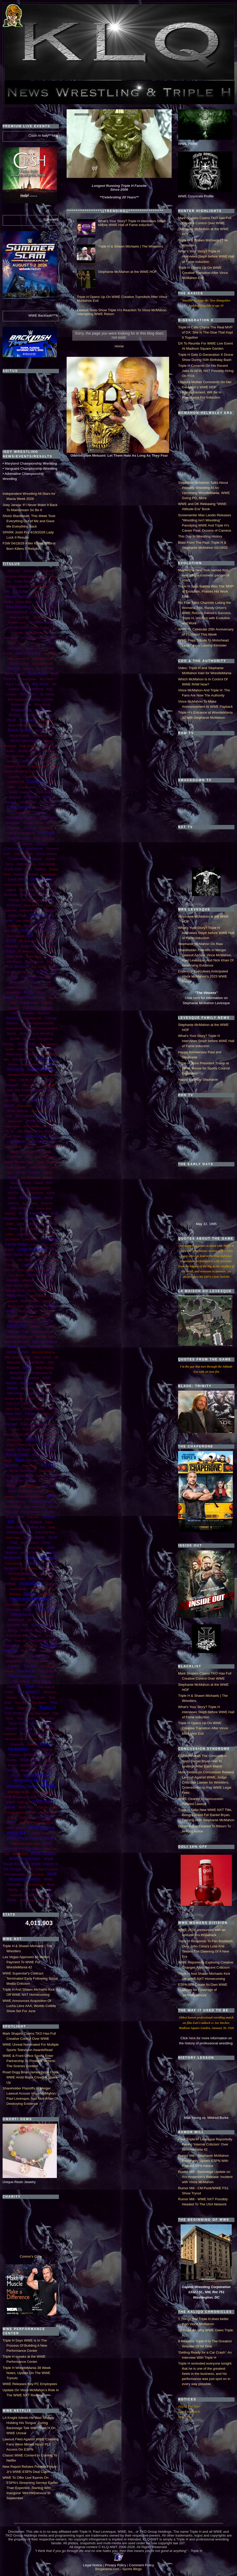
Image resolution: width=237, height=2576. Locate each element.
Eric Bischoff (17, 966)
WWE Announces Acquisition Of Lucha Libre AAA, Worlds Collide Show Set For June (29, 2006)
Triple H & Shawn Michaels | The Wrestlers (130, 246)
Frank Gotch (29, 1003)
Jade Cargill (48, 1085)
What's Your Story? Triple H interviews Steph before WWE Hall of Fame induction (132, 223)
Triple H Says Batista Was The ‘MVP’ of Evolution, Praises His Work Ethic (206, 591)
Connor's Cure (31, 2256)
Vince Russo (42, 1749)
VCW (53, 1733)
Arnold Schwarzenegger (39, 638)
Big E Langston (17, 684)
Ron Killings (12, 1507)
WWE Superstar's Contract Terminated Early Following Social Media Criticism (30, 1978)
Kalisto (48, 1172)
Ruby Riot (33, 1517)
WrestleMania (36, 1775)
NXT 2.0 (13, 1403)
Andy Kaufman (19, 617)
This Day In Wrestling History (200, 536)
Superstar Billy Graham (24, 1635)
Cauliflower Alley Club (38, 777)
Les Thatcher (12, 1239)
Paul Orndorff (32, 1429)
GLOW (14, 1039)
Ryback (36, 1522)
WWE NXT (18, 1833)
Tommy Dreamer (32, 1697)
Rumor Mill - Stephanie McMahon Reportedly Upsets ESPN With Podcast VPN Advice (203, 2161)
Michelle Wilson (44, 1342)
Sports (30, 1593)
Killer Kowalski (21, 1208)
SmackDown (31, 1583)
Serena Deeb (34, 1548)
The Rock (25, 1671)
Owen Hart (13, 1414)
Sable (49, 1522)
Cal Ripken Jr (36, 756)
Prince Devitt (26, 1445)
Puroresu (47, 1444)
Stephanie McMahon (30, 1599)
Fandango (13, 992)
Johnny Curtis (13, 1146)
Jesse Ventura (17, 1111)
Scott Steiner (29, 1542)
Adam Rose (46, 581)
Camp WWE (45, 761)
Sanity (52, 1527)
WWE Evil (23, 1802)
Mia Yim (49, 1326)
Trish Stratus (14, 1713)
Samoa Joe (36, 1527)
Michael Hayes (43, 1332)
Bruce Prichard (19, 735)
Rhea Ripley (30, 1465)
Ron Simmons (34, 1507)
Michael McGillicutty (19, 1337)
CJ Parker (46, 828)
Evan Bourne (32, 977)
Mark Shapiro (30, 1301)
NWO (52, 1398)
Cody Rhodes (18, 838)
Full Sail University (38, 1008)
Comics (42, 843)
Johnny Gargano (35, 1146)
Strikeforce (16, 1620)
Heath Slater (47, 1049)
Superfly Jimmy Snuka (37, 1630)
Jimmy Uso (34, 1121)
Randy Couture (45, 1450)
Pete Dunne (14, 1439)
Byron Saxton (15, 756)
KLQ (22, 1213)
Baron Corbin (19, 664)
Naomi (10, 1383)
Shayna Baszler (14, 1563)
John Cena (35, 1136)
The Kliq (14, 1666)
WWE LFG (25, 1817)
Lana (20, 1224)
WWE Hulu (26, 1807)
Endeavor (14, 961)
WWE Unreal (36, 1874)
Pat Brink (44, 1413)
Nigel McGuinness (40, 1393)
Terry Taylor (47, 1651)
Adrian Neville (18, 586)
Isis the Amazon (31, 1080)
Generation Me (32, 1018)
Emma (50, 956)
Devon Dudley (29, 910)
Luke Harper (47, 1270)
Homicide (32, 1054)
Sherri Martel (29, 1568)
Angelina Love (17, 622)
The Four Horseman (40, 1661)
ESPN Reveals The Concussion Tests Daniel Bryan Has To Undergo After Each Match (202, 1761)
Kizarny (10, 1213)
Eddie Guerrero (32, 946)
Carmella (14, 776)
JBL (24, 1100)
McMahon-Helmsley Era (24, 1321)
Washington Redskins (36, 1765)
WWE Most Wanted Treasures (36, 1822)
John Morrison (40, 1141)
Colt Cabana (23, 843)
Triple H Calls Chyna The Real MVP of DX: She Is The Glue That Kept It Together (205, 332)
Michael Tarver (46, 1337)
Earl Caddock (45, 936)
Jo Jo (10, 1131)
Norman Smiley (14, 1398)
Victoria (31, 1744)
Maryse (48, 1301)
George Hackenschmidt (38, 1023)
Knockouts (38, 1213)
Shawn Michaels (41, 1557)
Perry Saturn (48, 1434)
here (196, 998)
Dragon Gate (33, 926)
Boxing (14, 715)
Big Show (40, 684)
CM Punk (46, 833)
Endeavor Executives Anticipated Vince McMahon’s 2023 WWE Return (203, 976)
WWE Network (41, 1828)
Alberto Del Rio (17, 596)
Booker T (43, 709)
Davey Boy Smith (31, 890)
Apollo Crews (40, 627)
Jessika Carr (39, 1110)
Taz (8, 1641)
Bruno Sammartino (25, 740)
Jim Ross (46, 1115)
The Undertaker (22, 1676)
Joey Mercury (46, 1131)
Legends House (28, 1234)
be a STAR (45, 669)
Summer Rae (17, 1625)
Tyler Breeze (26, 1718)
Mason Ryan (16, 1306)
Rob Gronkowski (28, 1486)
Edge (10, 951)
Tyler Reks (47, 1718)
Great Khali (26, 1044)
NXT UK (28, 1403)
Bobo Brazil (42, 704)
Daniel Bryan (42, 879)
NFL (38, 1388)
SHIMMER (48, 1568)
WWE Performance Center (30, 1838)
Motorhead (18, 1373)
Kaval (38, 1183)
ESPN (42, 972)
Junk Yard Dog (44, 1156)
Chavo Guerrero (20, 792)
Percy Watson (26, 1434)
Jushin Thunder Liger (18, 1162)
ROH (51, 1496)
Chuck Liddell (33, 823)
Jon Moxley (29, 1151)
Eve (48, 977)
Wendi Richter (30, 1770)
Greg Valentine (48, 1044)
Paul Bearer (33, 1419)
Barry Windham (42, 663)
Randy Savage (44, 1455)
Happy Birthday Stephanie (198, 1079)
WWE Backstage (43, 1792)
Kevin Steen (29, 1203)
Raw (20, 1460)
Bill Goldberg (33, 689)
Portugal (48, 1440)
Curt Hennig (47, 864)
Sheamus (34, 1563)
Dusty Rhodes (45, 931)
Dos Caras (14, 926)
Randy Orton (17, 1455)
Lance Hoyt (35, 1224)
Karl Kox (48, 1177)
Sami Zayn (14, 1527)
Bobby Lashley (42, 699)
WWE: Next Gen (34, 1884)
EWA (48, 982)
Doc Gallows (25, 920)
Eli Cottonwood (46, 951)
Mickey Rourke (42, 1347)
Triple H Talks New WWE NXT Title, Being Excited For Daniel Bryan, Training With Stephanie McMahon (206, 1815)
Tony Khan (21, 1702)
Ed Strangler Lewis (32, 941)
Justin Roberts (39, 1167)
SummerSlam (43, 1625)
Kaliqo (34, 1172)
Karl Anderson (30, 1177)
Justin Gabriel (15, 1167)
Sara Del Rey (45, 1532)
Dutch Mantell (16, 936)
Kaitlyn (21, 1172)
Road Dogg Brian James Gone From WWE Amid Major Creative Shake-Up (31, 2077)
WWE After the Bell (18, 1792)
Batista (13, 668)
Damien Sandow (26, 874)
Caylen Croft (15, 782)
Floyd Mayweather (30, 997)
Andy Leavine (42, 617)
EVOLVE (34, 982)
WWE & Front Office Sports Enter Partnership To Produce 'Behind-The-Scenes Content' (29, 2061)
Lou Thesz (24, 1260)
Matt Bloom (35, 1306)
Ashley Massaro (18, 643)
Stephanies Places (15, 1604)
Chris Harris (27, 802)
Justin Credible (47, 1162)
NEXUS (26, 1388)
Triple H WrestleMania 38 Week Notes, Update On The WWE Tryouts (27, 2373)
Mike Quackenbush (17, 1357)
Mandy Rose (15, 1290)
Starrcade (45, 1594)
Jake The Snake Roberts (24, 1090)
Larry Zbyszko (30, 1229)
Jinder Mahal (31, 1126)
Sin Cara (36, 1578)
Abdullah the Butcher (38, 571)
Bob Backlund (17, 699)
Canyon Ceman (15, 766)
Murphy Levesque (25, 1378)
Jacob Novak (30, 1085)
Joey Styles (13, 1136)
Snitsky (52, 1584)
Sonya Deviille (18, 1589)
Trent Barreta (26, 1708)
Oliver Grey (13, 1408)
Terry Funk (28, 1651)
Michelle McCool (16, 1342)
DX (31, 935)
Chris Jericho (18, 807)
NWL (41, 1398)
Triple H (47, 1707)
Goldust (29, 1039)
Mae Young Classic (19, 1285)
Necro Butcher (46, 1383)
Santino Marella (19, 1532)
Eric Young (38, 966)
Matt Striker (19, 1316)
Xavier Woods (31, 1890)
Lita (28, 1255)
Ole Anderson (46, 1403)
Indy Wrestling (40, 1069)
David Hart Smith (33, 895)
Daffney (40, 869)
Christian (40, 812)
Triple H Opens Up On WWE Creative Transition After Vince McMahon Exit (203, 273)
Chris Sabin (22, 812)
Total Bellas (39, 1702)
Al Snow (50, 592)
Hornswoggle (22, 1059)
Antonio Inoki (17, 627)
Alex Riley (41, 597)
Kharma (47, 1203)
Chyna (29, 827)
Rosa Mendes (31, 1512)
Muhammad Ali (41, 1373)
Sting (27, 1609)
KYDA (47, 1218)
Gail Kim (43, 1013)
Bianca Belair (28, 679)
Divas (35, 915)
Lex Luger (38, 1244)
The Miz (30, 1666)
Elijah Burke (15, 956)
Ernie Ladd (25, 972)
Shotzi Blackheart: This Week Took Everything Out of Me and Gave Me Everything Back (29, 521)
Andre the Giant (42, 612)
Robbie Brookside (31, 1491)
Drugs (25, 930)
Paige (30, 1413)
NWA (31, 1398)
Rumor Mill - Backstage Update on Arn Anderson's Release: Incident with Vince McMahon (205, 2177)
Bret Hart (27, 720)
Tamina (50, 1635)
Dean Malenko (33, 905)
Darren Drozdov (14, 884)
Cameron (26, 761)
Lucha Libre (32, 1264)
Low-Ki (40, 1260)
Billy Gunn (28, 694)
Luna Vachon (16, 1275)
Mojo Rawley (45, 1368)
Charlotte (46, 787)
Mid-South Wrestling (43, 1352)
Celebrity (36, 781)
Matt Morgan (28, 1311)
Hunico (13, 1064)
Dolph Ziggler (46, 920)
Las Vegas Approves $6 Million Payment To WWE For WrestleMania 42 (26, 1962)
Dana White (17, 879)
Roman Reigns (41, 1501)
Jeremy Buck (24, 1105)
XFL (48, 1889)
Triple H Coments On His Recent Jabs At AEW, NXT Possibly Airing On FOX (205, 371)
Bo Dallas (47, 694)
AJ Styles (20, 591)
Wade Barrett (30, 1760)
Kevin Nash (30, 1198)
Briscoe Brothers (41, 725)
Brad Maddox (33, 715)
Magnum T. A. (46, 1285)
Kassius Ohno (20, 1183)
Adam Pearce (24, 581)
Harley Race (26, 1049)
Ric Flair (48, 1465)
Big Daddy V (48, 679)
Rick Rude (45, 1470)
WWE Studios (43, 1853)
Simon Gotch (18, 1578)
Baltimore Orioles (43, 658)
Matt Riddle (48, 1311)
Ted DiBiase (38, 1641)
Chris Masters (44, 807)
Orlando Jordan (34, 1409)
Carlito (52, 771)
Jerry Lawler (46, 1105)
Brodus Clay (45, 730)
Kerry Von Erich (32, 1193)
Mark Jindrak (38, 1295)
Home (119, 346)
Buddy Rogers (28, 751)
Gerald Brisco (14, 1028)
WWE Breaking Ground (20, 1797)
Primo (10, 1444)
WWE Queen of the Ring (25, 1843)
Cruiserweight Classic (24, 859)
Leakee (9, 1234)
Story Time (43, 1615)
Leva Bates (31, 1239)
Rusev (22, 1522)
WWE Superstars (24, 1858)
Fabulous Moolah (43, 987)
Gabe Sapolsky (22, 1013)
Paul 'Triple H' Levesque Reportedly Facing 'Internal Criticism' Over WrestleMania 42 (205, 2144)
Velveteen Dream (16, 1739)
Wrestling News (22, 1786)
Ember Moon (34, 956)
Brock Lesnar (20, 730)
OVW (52, 1409)
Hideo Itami (14, 1054)
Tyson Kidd (17, 1723)
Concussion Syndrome (23, 848)
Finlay (41, 992)
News (12, 1388)
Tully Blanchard (38, 1713)
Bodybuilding (21, 710)
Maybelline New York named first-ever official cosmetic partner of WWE (203, 575)
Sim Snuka (46, 1573)
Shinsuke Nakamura (22, 1573)
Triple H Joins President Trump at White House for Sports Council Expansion (204, 1068)
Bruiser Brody (42, 735)
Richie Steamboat (22, 1471)
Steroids (37, 1604)
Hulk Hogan (46, 1059)
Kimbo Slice (44, 1208)
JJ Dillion (49, 1126)
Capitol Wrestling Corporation (24, 771)
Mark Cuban (47, 1290)
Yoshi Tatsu (34, 1895)
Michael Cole (18, 1331)
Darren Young (38, 884)
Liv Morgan (42, 1254)
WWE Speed (20, 1854)
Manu (31, 1290)
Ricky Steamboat (19, 1476)
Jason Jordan (45, 1095)
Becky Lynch (14, 674)
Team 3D (20, 1640)
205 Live (13, 571)
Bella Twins (38, 673)
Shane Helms (30, 1553)
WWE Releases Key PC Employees (30, 2384)
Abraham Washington (20, 576)
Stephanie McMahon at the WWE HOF (127, 272)
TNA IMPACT (28, 1692)
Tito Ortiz (46, 1676)
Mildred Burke (34, 1362)
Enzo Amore (34, 961)
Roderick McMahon (30, 1496)
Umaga (26, 1728)
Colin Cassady (44, 838)
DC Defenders (32, 899)
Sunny (12, 1630)
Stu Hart (33, 1620)
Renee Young (38, 1460)
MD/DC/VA (17, 1326)
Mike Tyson (42, 1357)
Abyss (42, 576)
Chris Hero (47, 802)
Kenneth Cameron (39, 1187)
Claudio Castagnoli (21, 833)
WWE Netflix (15, 1828)
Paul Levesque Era (35, 1424)
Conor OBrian (23, 854)
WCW (12, 1770)
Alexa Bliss (24, 602)
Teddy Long (30, 1646)
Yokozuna (16, 1895)
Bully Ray (49, 751)
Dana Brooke (49, 874)
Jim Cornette (24, 1116)
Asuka (35, 643)
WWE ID (42, 1807)
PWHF (9, 1450)
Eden (51, 946)
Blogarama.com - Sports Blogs (118, 2569)
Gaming (12, 1018)
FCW (28, 992)
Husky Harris (30, 1064)
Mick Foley (17, 1347)
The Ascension (15, 1656)
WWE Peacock (44, 1833)
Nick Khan (15, 1393)
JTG (28, 1157)
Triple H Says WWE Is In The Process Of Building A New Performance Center (25, 2345)
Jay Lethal (11, 1100)
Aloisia (38, 607)
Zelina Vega (45, 1900)
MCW (48, 1321)
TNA (29, 1686)
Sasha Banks (34, 1537)
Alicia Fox (43, 602)
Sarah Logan (13, 1537)
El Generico (25, 951)
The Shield (46, 1671)
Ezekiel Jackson (16, 987)
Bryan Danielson (29, 746)
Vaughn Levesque (33, 1734)
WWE (48, 1786)
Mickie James (17, 1352)
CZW (28, 869)
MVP (46, 1378)
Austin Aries (34, 648)
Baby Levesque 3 (18, 658)
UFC (33, 1723)
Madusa (27, 1280)
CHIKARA (32, 797)
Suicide (47, 1620)
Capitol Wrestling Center (43, 766)
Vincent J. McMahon (23, 1755)
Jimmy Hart (15, 1121)
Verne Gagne (37, 1739)
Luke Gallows (26, 1270)
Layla (48, 1229)
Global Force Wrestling (37, 1033)
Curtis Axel (13, 869)
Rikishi (40, 1475)
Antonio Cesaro (41, 622)
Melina (35, 1326)
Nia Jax (49, 1388)
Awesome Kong (27, 653)
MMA (27, 1367)
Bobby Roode (21, 704)
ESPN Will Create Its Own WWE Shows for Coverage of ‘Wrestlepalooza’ (202, 1990)
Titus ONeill (20, 1681)
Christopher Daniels (20, 817)
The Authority (38, 1656)
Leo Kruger (49, 1234)
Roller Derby (16, 1502)
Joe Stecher (25, 1131)
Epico (50, 961)
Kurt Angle (30, 1218)
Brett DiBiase (45, 720)
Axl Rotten (50, 653)
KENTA (13, 1193)
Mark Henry (17, 1295)
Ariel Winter (34, 633)
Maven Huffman (39, 1316)
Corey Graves (46, 854)
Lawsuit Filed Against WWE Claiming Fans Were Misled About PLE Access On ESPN (31, 2444)
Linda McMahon (32, 1249)
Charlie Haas (27, 787)
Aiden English (40, 586)
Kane (12, 1177)
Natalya (26, 1383)
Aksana (36, 591)
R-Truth (24, 1450)
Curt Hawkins (26, 864)
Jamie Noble (26, 1095)
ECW (11, 941)
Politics (32, 1439)
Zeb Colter (27, 1900)
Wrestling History (30, 1780)
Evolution (16, 982)
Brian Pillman (17, 725)
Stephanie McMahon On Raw (200, 944)
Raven (8, 1460)
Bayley (28, 669)
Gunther (9, 1049)
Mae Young (45, 1280)
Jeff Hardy (40, 1100)
